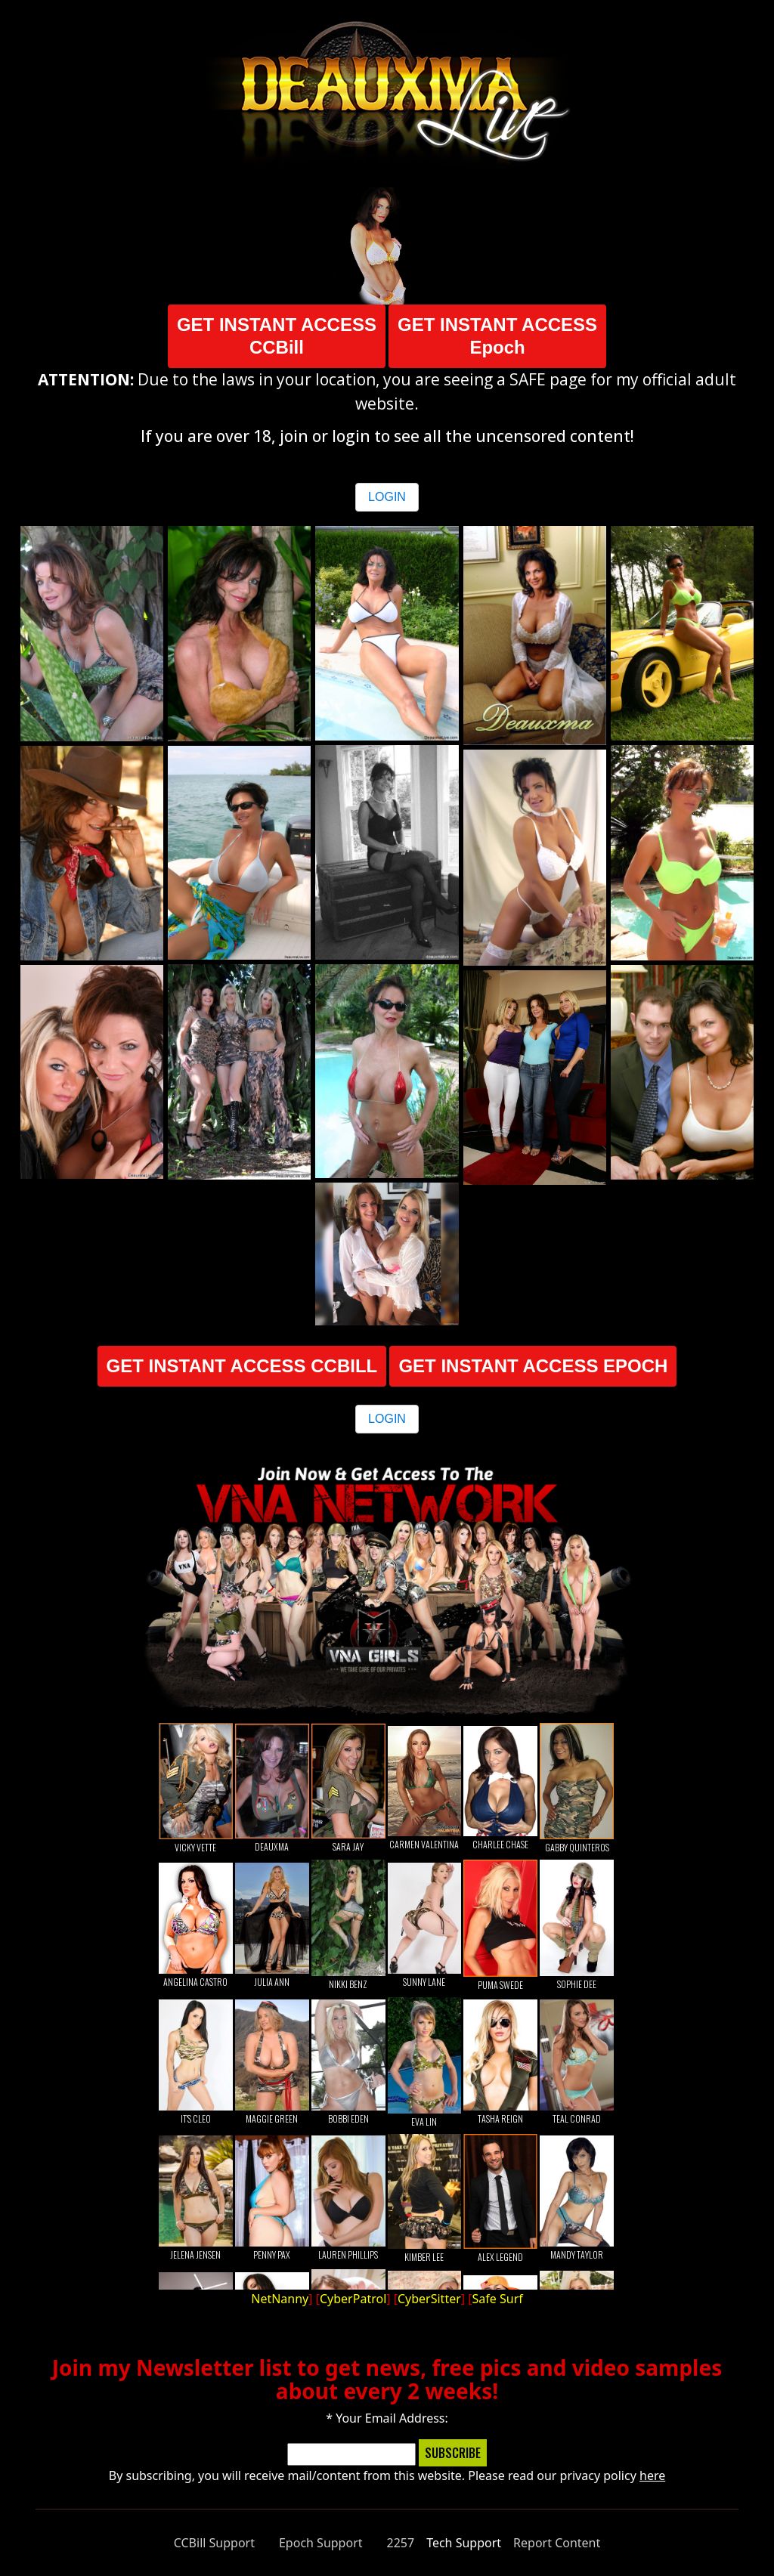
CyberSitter (429, 2298)
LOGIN (387, 496)
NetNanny (279, 2298)
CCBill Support (214, 2542)
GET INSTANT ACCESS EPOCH (532, 1366)
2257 (401, 2542)
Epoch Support (321, 2542)
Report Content (556, 2542)
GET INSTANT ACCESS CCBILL (242, 1366)
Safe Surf (497, 2298)
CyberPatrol (353, 2298)
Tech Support (463, 2542)
